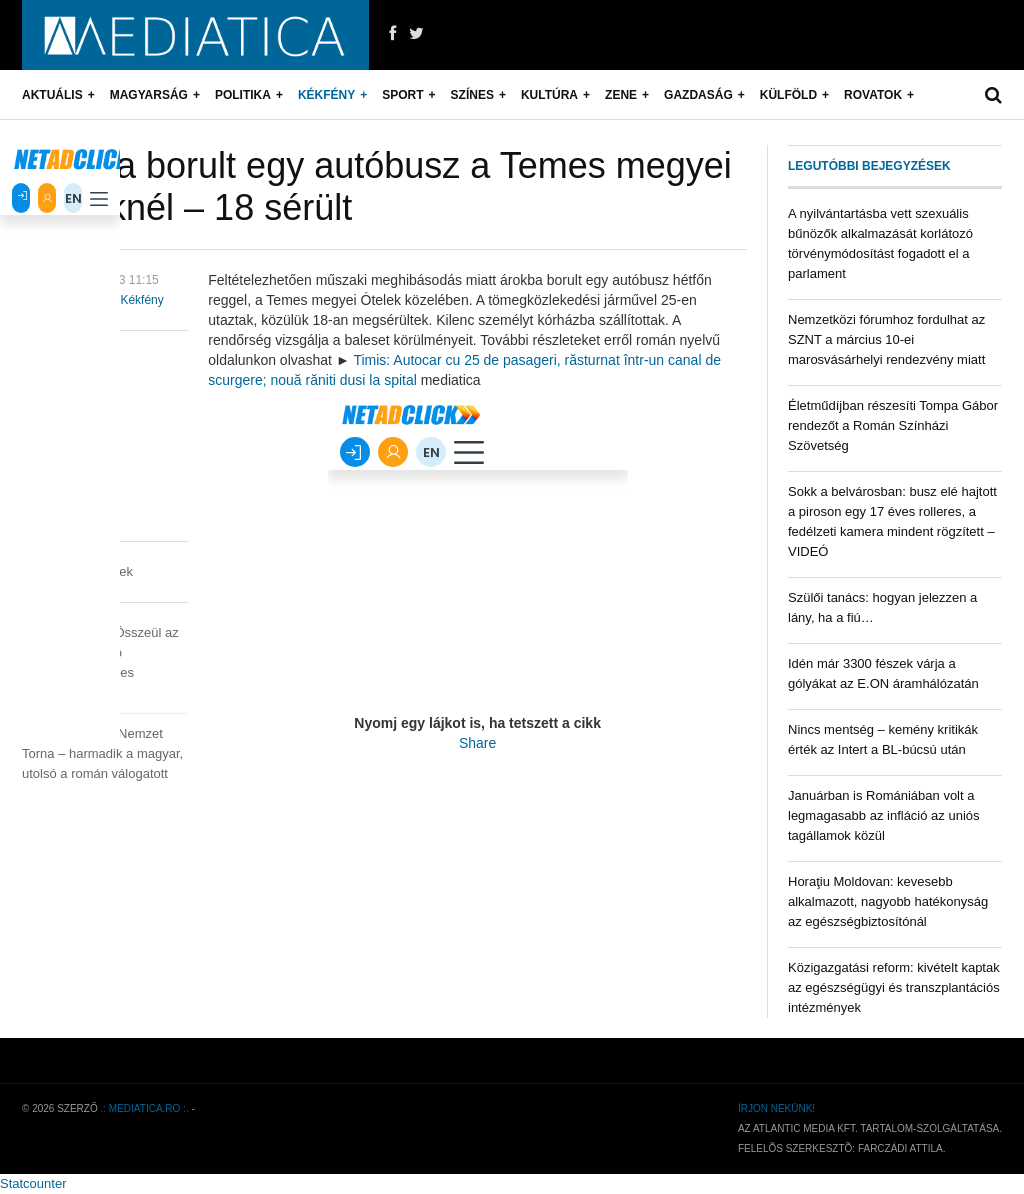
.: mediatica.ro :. (145, 1108)
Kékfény (326, 95)
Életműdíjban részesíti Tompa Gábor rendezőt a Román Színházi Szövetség (893, 425)
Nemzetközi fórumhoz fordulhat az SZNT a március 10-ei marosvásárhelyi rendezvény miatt (886, 339)
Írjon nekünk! (776, 1108)
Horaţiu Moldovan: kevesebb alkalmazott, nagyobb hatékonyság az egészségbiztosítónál (888, 901)
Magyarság (149, 95)
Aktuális (52, 95)
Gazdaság (698, 95)
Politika (243, 95)
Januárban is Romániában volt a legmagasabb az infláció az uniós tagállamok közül (884, 815)
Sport (402, 95)
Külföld (788, 95)
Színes (472, 95)
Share (477, 743)
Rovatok (873, 95)
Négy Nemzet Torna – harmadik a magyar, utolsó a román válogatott (102, 753)
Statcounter (33, 1183)
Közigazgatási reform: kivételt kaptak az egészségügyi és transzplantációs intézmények (894, 987)
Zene (621, 95)
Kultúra (549, 95)
